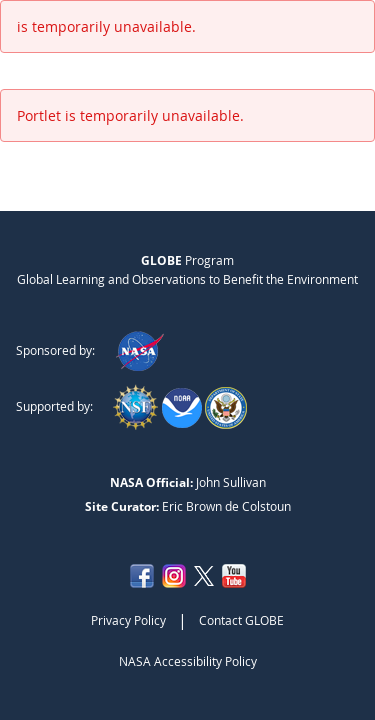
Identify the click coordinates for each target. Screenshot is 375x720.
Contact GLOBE (241, 620)
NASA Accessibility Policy (188, 661)
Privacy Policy (128, 620)
